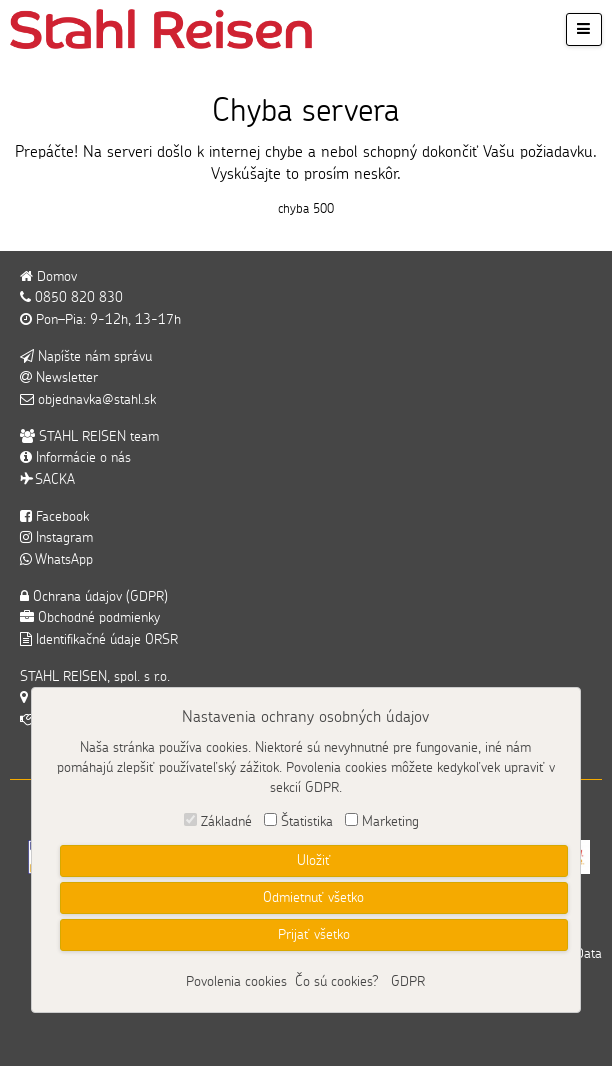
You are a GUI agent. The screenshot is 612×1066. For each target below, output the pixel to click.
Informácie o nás (75, 458)
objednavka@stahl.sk (88, 400)
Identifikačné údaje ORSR (99, 640)
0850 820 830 (71, 298)
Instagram (56, 538)
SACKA (47, 480)
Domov (48, 277)
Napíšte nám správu (86, 357)
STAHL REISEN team (89, 437)
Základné (226, 822)
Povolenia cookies (236, 982)
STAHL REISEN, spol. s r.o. (95, 677)
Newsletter (59, 378)
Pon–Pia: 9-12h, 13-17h (100, 320)
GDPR (408, 982)
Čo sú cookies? (337, 982)
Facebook (54, 517)
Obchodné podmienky (90, 618)
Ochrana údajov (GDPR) (94, 597)
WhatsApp (56, 560)
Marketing (390, 822)
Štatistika (307, 822)
